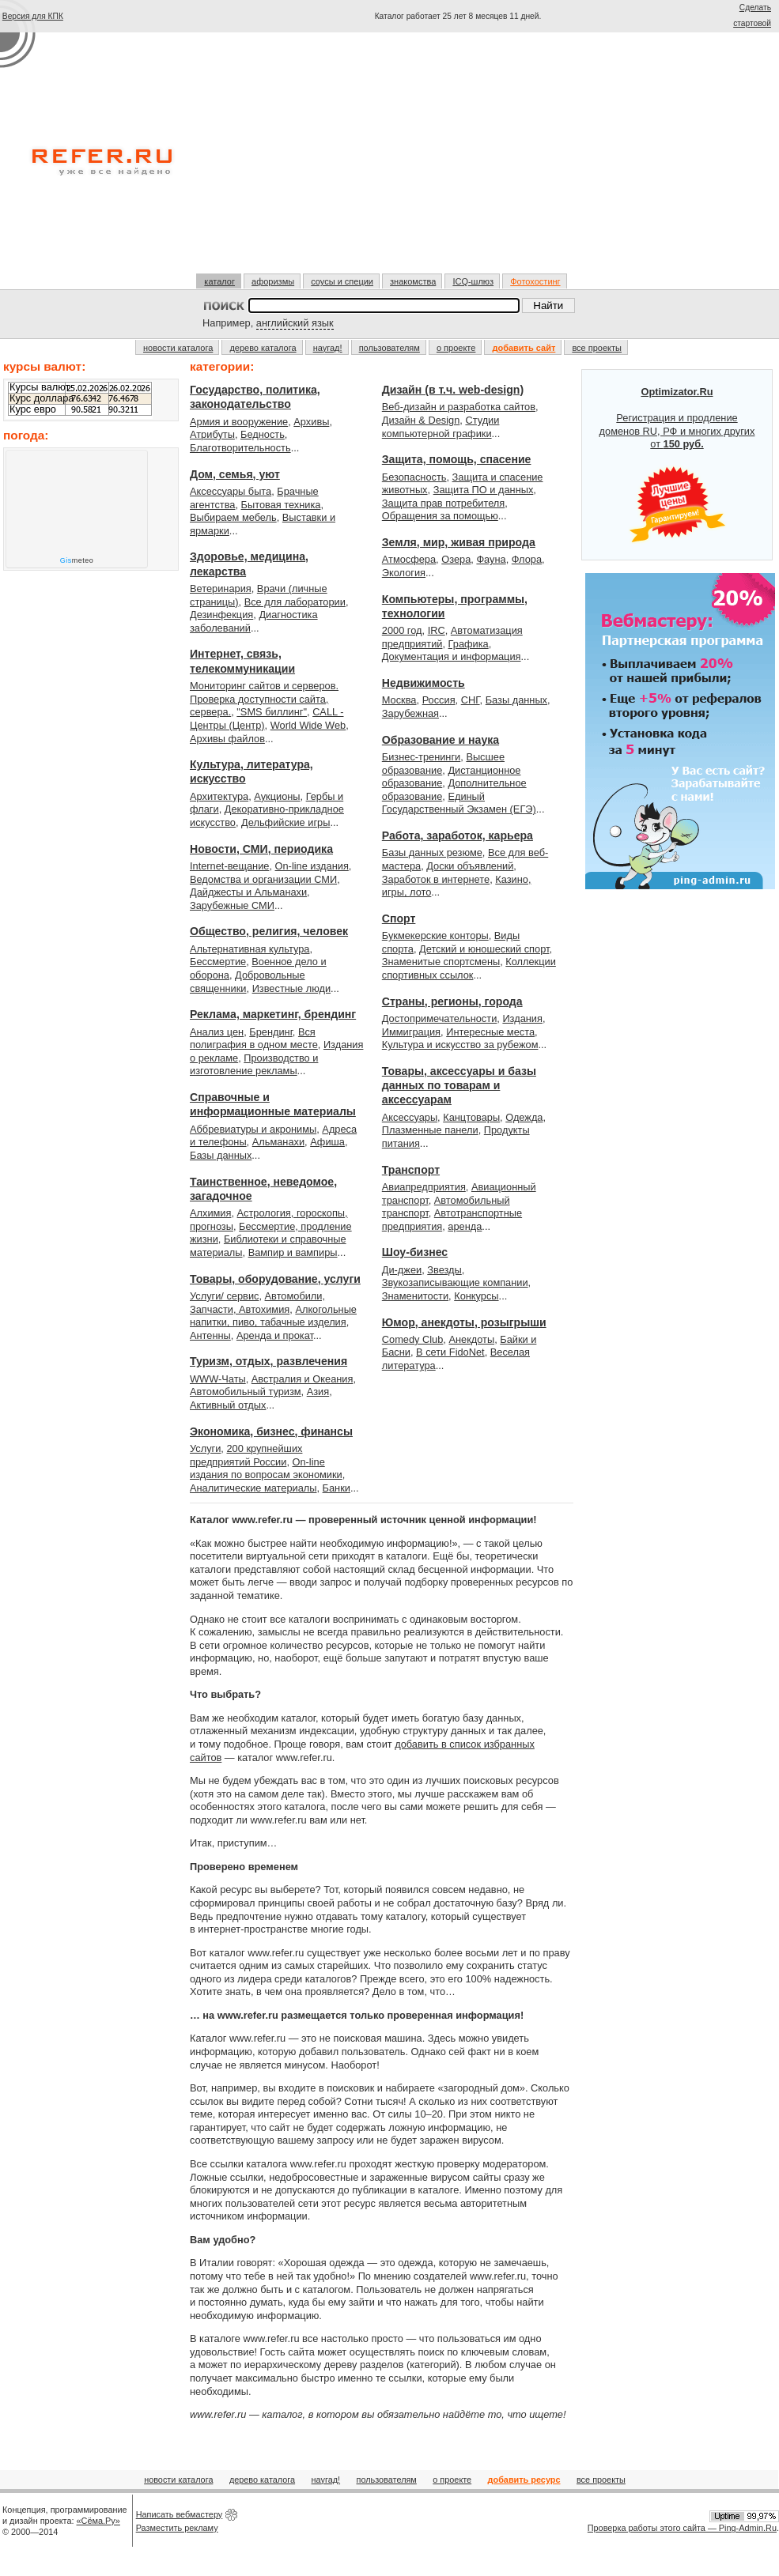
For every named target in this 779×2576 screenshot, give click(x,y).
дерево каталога (262, 348)
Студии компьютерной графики (441, 426)
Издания (522, 1018)
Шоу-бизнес (415, 1252)
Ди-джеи (402, 1270)
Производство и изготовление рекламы (254, 1064)
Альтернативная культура (250, 949)
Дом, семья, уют (235, 474)
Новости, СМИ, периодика (261, 849)
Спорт (399, 918)
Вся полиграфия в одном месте (254, 1038)
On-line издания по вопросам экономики (266, 1468)
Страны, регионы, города (452, 1001)
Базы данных (220, 1155)
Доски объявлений (469, 866)
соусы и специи (342, 281)
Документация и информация (451, 656)
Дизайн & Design (421, 420)
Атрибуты (212, 434)
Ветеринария (220, 588)
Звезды (444, 1270)
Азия (318, 1391)
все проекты (597, 348)
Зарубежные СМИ (232, 905)
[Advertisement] (458, 152)
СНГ (470, 700)
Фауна (490, 559)
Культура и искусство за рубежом (460, 1044)
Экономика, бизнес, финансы (271, 1431)
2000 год (402, 630)
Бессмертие (218, 961)
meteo (77, 560)
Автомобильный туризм (245, 1391)
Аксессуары (409, 1117)
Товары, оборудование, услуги (275, 1279)
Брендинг (271, 1032)
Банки (336, 1488)
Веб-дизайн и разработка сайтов (458, 407)
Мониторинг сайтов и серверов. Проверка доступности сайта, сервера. (264, 699)
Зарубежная (410, 713)
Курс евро (32, 409)
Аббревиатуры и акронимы (253, 1129)
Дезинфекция (221, 614)
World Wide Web (308, 725)
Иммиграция (411, 1032)
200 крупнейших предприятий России (246, 1455)
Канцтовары (471, 1117)
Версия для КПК (32, 16)
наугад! (327, 348)
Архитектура (219, 796)
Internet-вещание (229, 866)
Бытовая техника (281, 505)
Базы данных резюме (432, 852)
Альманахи (278, 1142)
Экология (403, 573)
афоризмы (272, 281)
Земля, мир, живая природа (458, 542)
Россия (439, 700)
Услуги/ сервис (224, 1296)
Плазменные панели (430, 1130)
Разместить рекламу (177, 2528)
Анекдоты (471, 1339)
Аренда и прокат (274, 1335)
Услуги (205, 1448)
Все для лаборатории (295, 602)
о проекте (456, 348)
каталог (219, 281)
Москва (399, 700)
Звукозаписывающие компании (455, 1282)
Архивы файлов (227, 739)
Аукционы (277, 796)
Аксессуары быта (230, 491)
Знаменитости (415, 1296)
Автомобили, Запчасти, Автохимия (257, 1302)
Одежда (524, 1117)
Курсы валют (39, 387)
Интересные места (490, 1032)
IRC (436, 630)
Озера (456, 559)
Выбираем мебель (233, 517)
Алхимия (210, 1213)
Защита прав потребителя (443, 503)
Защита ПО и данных (483, 490)
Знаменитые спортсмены (441, 961)
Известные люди (291, 988)
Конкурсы (476, 1296)
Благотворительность (240, 448)
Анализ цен (217, 1032)
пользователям (389, 348)
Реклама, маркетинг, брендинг (273, 1014)
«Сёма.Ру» (98, 2520)
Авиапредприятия (424, 1187)
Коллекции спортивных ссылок (469, 968)
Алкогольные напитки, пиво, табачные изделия (273, 1316)
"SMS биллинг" (271, 712)
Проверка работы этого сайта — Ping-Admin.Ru (682, 2528)
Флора (527, 559)
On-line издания (312, 866)
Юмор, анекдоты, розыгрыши (464, 1322)
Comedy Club (413, 1339)
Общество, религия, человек (269, 931)
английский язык (295, 323)
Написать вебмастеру (179, 2514)
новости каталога (178, 348)
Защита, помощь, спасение (456, 459)
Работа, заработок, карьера (457, 835)
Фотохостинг (535, 281)
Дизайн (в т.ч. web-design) (453, 389)
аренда (465, 1226)
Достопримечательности (439, 1018)
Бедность (262, 434)
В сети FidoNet (450, 1352)
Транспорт (411, 1170)
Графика (468, 644)
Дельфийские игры (285, 822)
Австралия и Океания (302, 1379)
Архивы (311, 422)
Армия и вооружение (239, 422)
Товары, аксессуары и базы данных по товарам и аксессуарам (459, 1086)
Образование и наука (440, 740)
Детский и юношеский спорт (484, 949)
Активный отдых (228, 1405)
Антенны (210, 1335)
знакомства (413, 281)
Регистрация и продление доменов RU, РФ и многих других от (677, 465)
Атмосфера (409, 559)
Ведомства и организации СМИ (263, 879)
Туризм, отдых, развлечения (268, 1361)
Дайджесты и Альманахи (248, 892)
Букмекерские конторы (435, 935)
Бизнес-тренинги (421, 757)
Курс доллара (41, 398)
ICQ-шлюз (472, 281)
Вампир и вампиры (293, 1252)
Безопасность (414, 477)
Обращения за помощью (440, 516)
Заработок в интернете (436, 879)
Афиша (327, 1142)
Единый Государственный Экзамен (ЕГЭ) (459, 803)
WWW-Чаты (218, 1379)
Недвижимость (423, 683)
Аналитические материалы (253, 1488)
